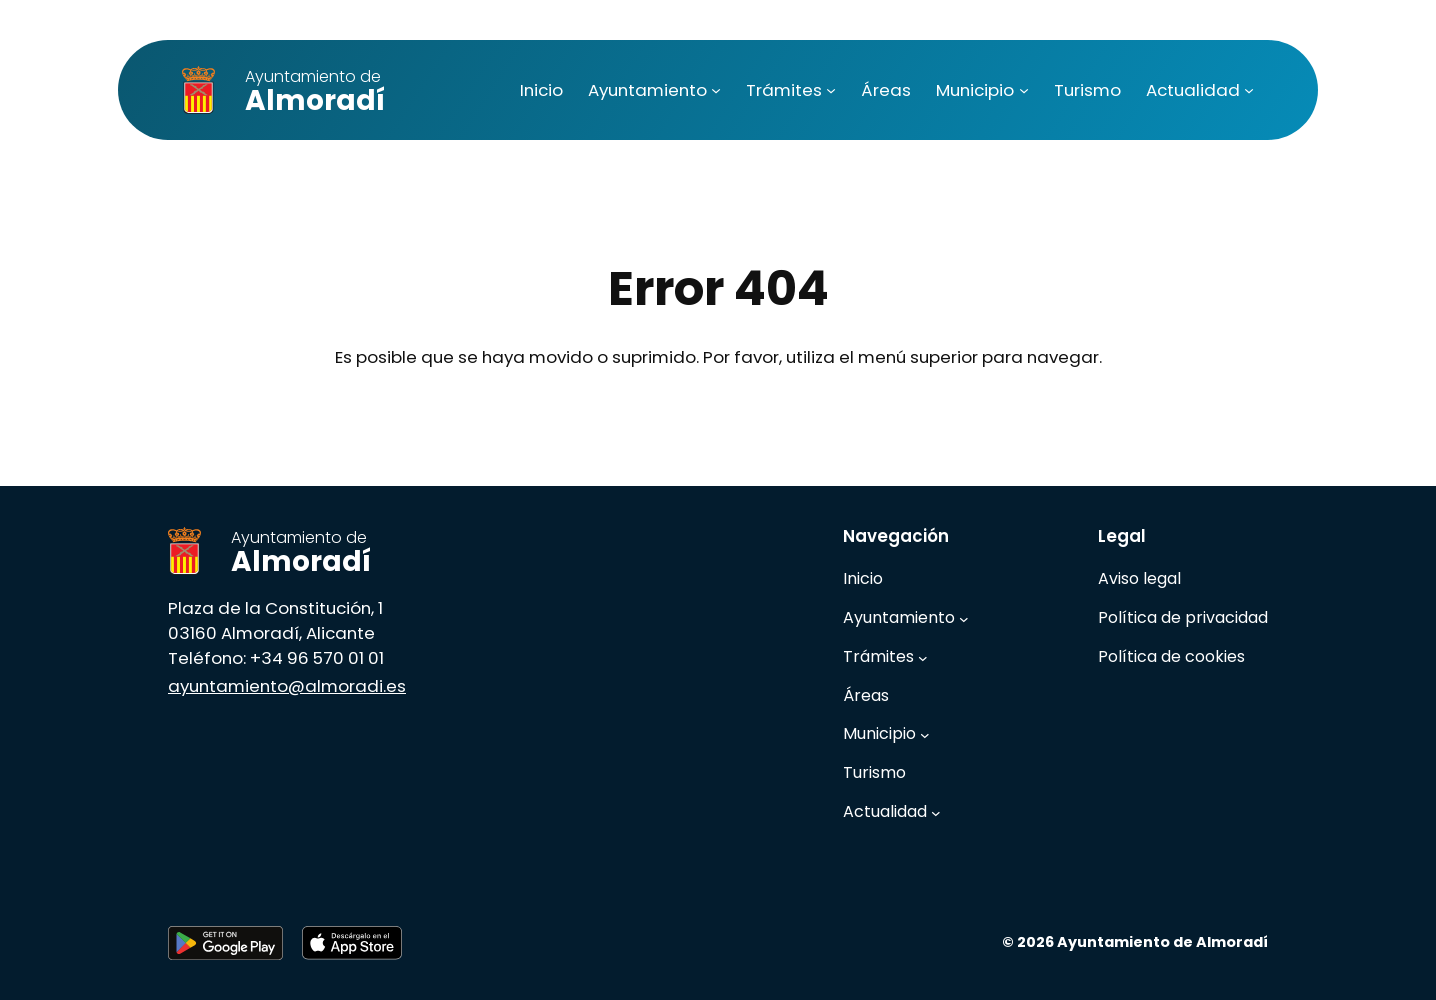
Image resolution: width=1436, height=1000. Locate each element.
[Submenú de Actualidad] (1249, 90)
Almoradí (315, 92)
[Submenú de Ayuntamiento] (716, 90)
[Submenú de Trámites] (831, 90)
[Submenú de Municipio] (1024, 90)
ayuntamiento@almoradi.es (287, 686)
